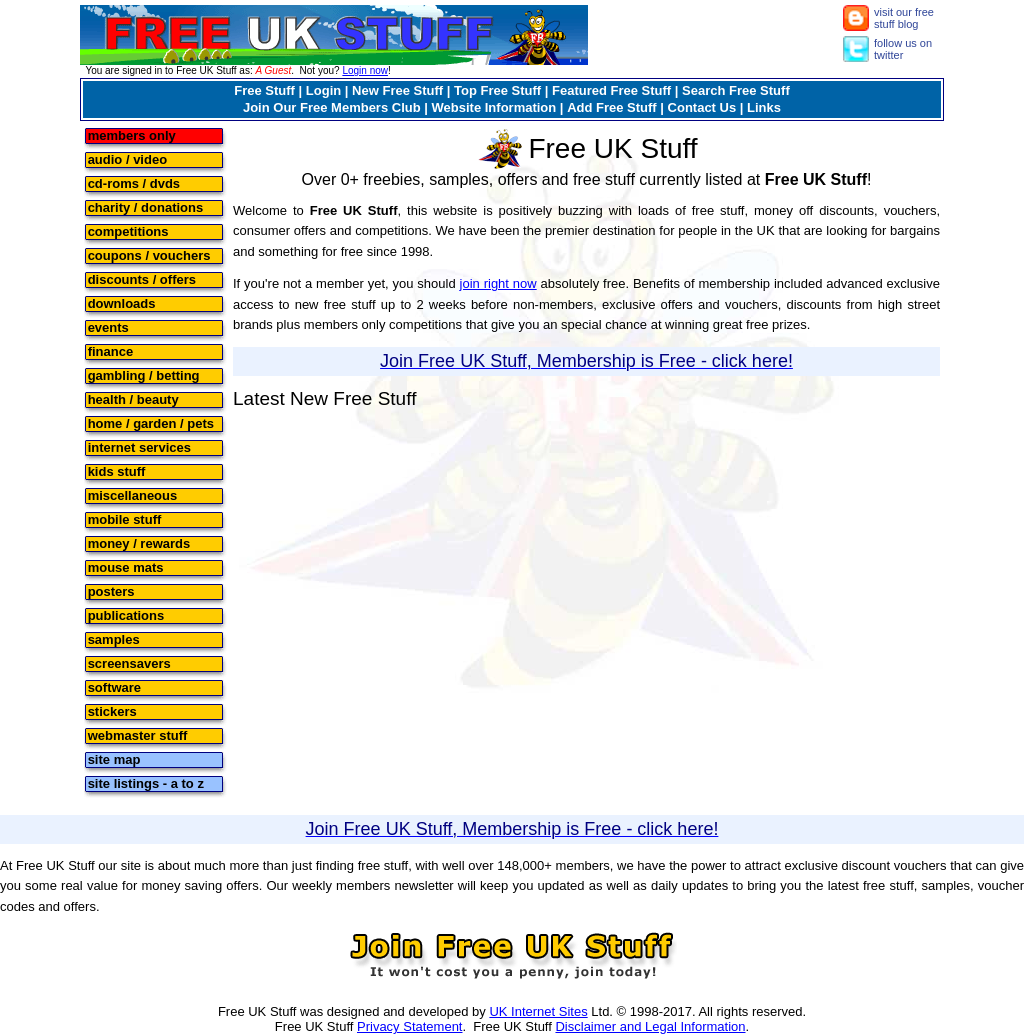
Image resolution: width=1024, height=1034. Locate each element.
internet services (139, 446)
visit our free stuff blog (904, 18)
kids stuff (117, 470)
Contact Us (702, 107)
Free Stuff (264, 90)
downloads (122, 302)
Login (323, 90)
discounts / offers (142, 278)
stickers (112, 710)
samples (114, 638)
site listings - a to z (146, 782)
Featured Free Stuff (611, 90)
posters (111, 590)
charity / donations (146, 206)
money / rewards (139, 542)
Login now (365, 70)
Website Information (494, 107)
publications (126, 614)
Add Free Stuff (612, 107)
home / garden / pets (151, 422)
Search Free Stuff (736, 90)
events (108, 326)
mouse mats (126, 566)
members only (132, 134)
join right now (498, 283)
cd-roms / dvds (134, 182)
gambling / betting (144, 374)
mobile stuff (125, 518)
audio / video (127, 158)
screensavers (129, 662)
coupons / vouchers (149, 254)
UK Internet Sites (538, 1011)
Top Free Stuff (497, 90)
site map (114, 758)
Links (764, 107)
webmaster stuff (138, 734)
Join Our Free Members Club (332, 107)
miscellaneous (133, 494)
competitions (128, 230)
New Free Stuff (397, 90)
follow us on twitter (903, 49)
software (114, 686)
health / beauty (133, 398)
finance (111, 350)
